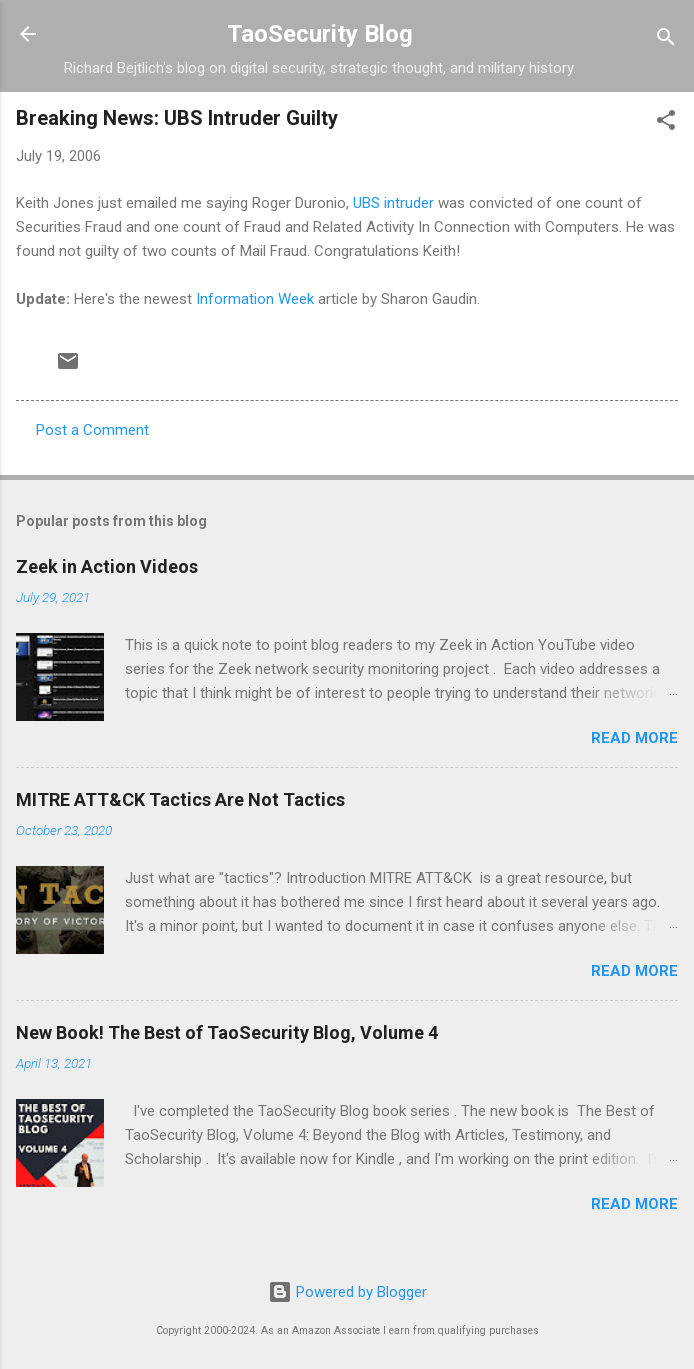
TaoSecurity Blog (320, 34)
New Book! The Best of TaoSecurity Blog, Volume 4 (227, 1032)
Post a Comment (92, 430)
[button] (666, 123)
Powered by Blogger (347, 1292)
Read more (634, 738)
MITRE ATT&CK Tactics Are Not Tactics (180, 799)
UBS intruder (393, 203)
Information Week (255, 299)
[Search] (666, 40)
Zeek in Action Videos (107, 566)
